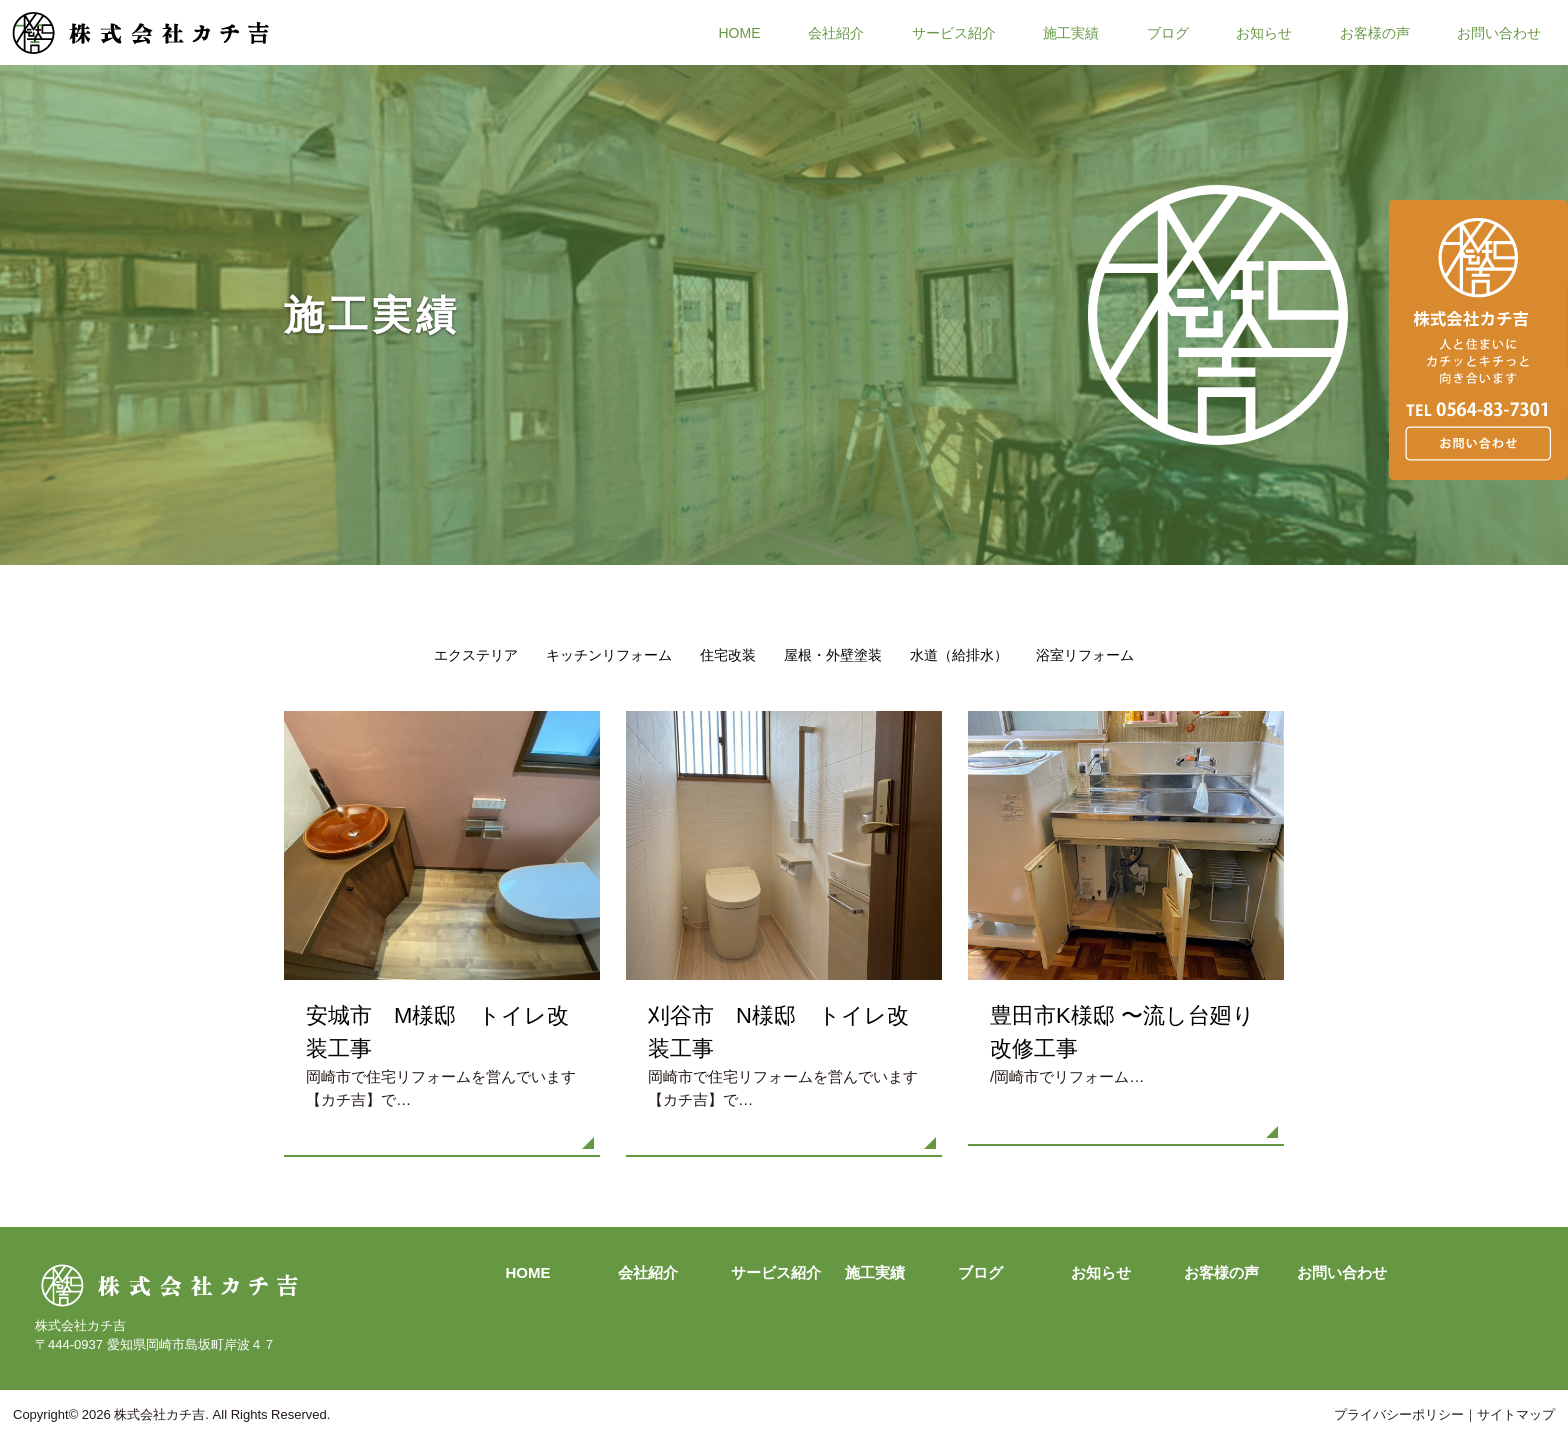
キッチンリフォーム (609, 655)
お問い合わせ (1499, 32)
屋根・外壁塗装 (833, 655)
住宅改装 (728, 655)
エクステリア (476, 655)
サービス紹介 (954, 32)
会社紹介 (836, 32)
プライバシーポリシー (1399, 1414)
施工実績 (1071, 32)
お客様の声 (1375, 32)
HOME (740, 32)
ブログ (1168, 32)
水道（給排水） (959, 655)
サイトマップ (1516, 1414)
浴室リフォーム (1085, 655)
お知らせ (1264, 32)
